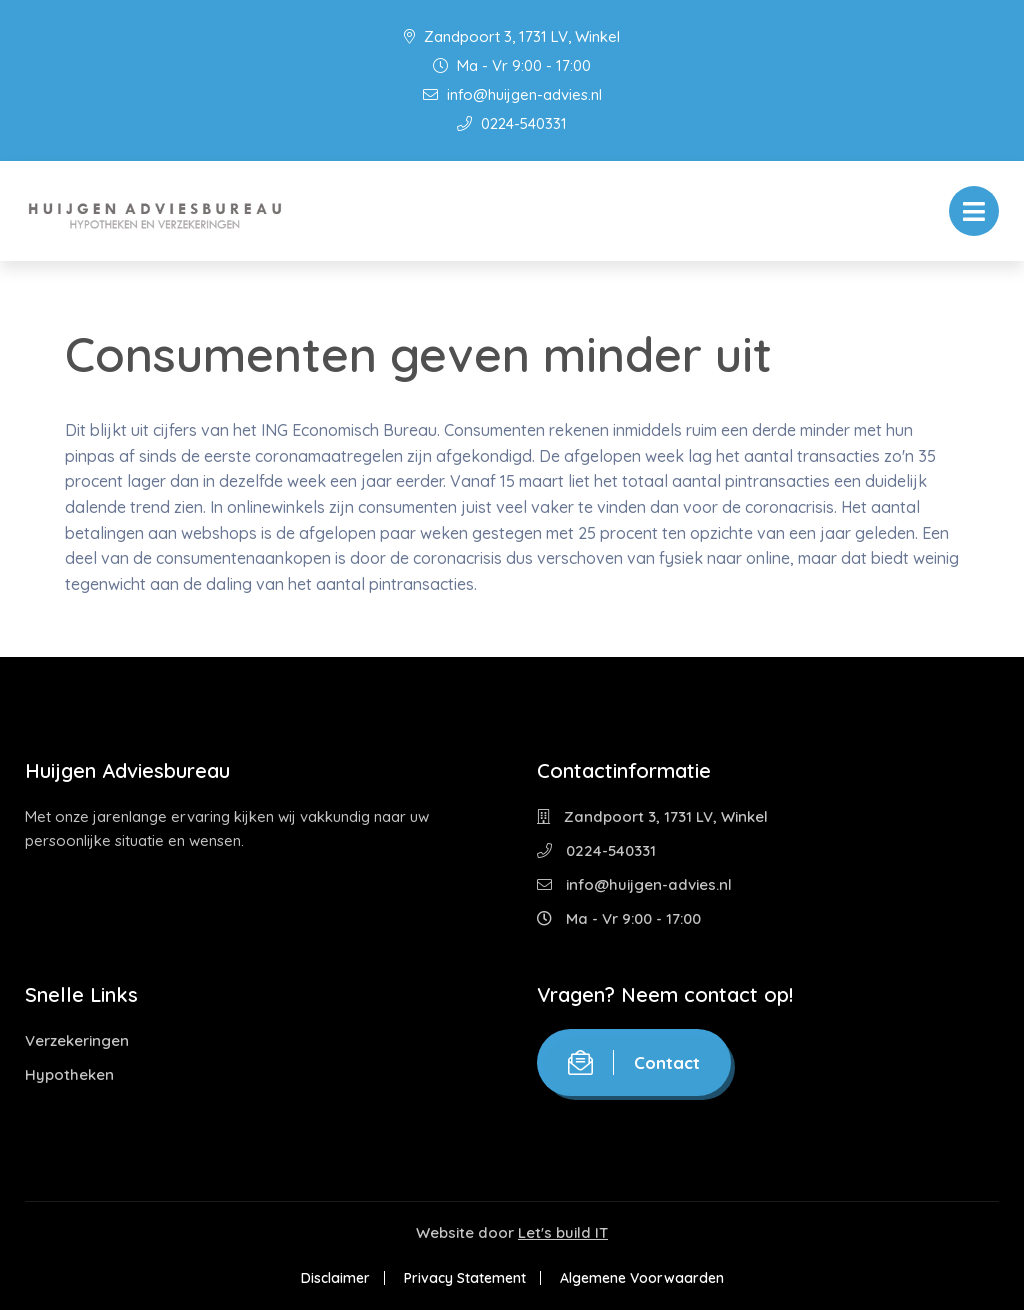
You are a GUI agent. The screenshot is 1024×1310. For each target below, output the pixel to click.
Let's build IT (563, 1232)
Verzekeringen (77, 1040)
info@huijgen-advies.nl (512, 94)
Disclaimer (335, 1278)
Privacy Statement (465, 1278)
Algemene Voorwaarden (642, 1278)
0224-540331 (512, 123)
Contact (634, 1062)
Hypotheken (69, 1074)
